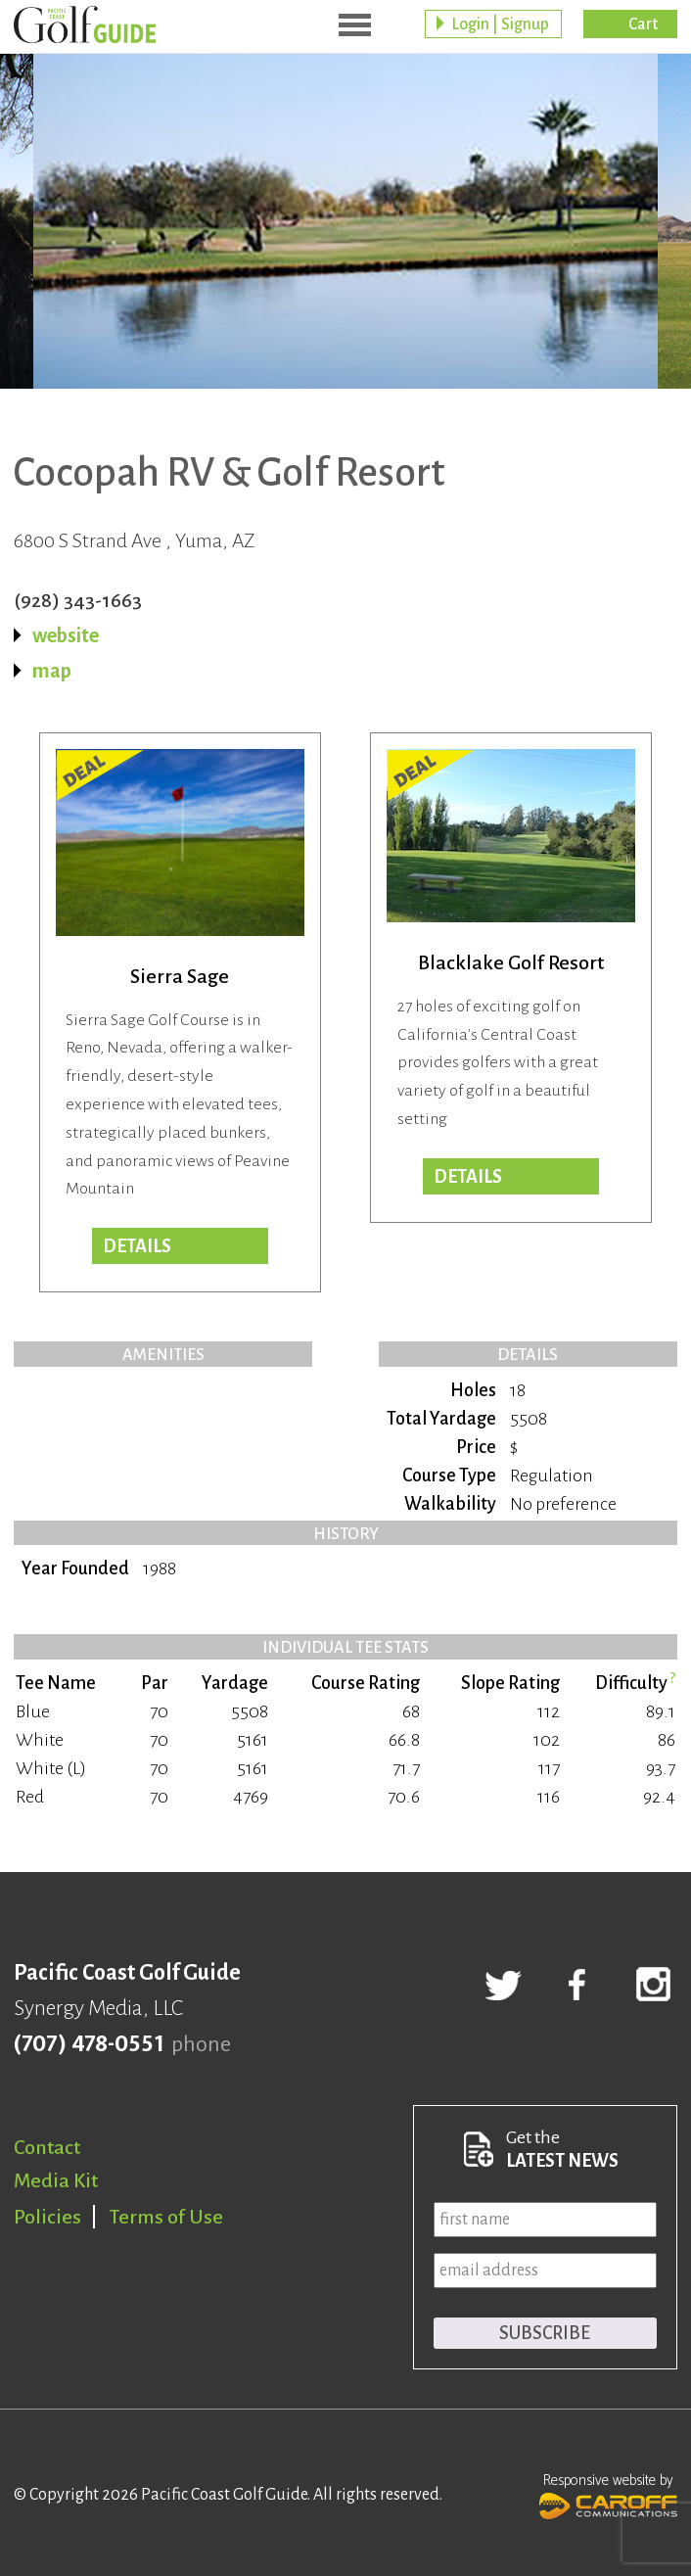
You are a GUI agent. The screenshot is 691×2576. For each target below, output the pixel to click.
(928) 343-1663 (78, 600)
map (51, 670)
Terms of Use (166, 2216)
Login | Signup (500, 24)
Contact (47, 2147)
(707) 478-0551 (88, 2044)
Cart (643, 24)
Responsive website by (608, 2493)
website (65, 635)
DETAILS (468, 1177)
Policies (47, 2216)
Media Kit (56, 2180)
